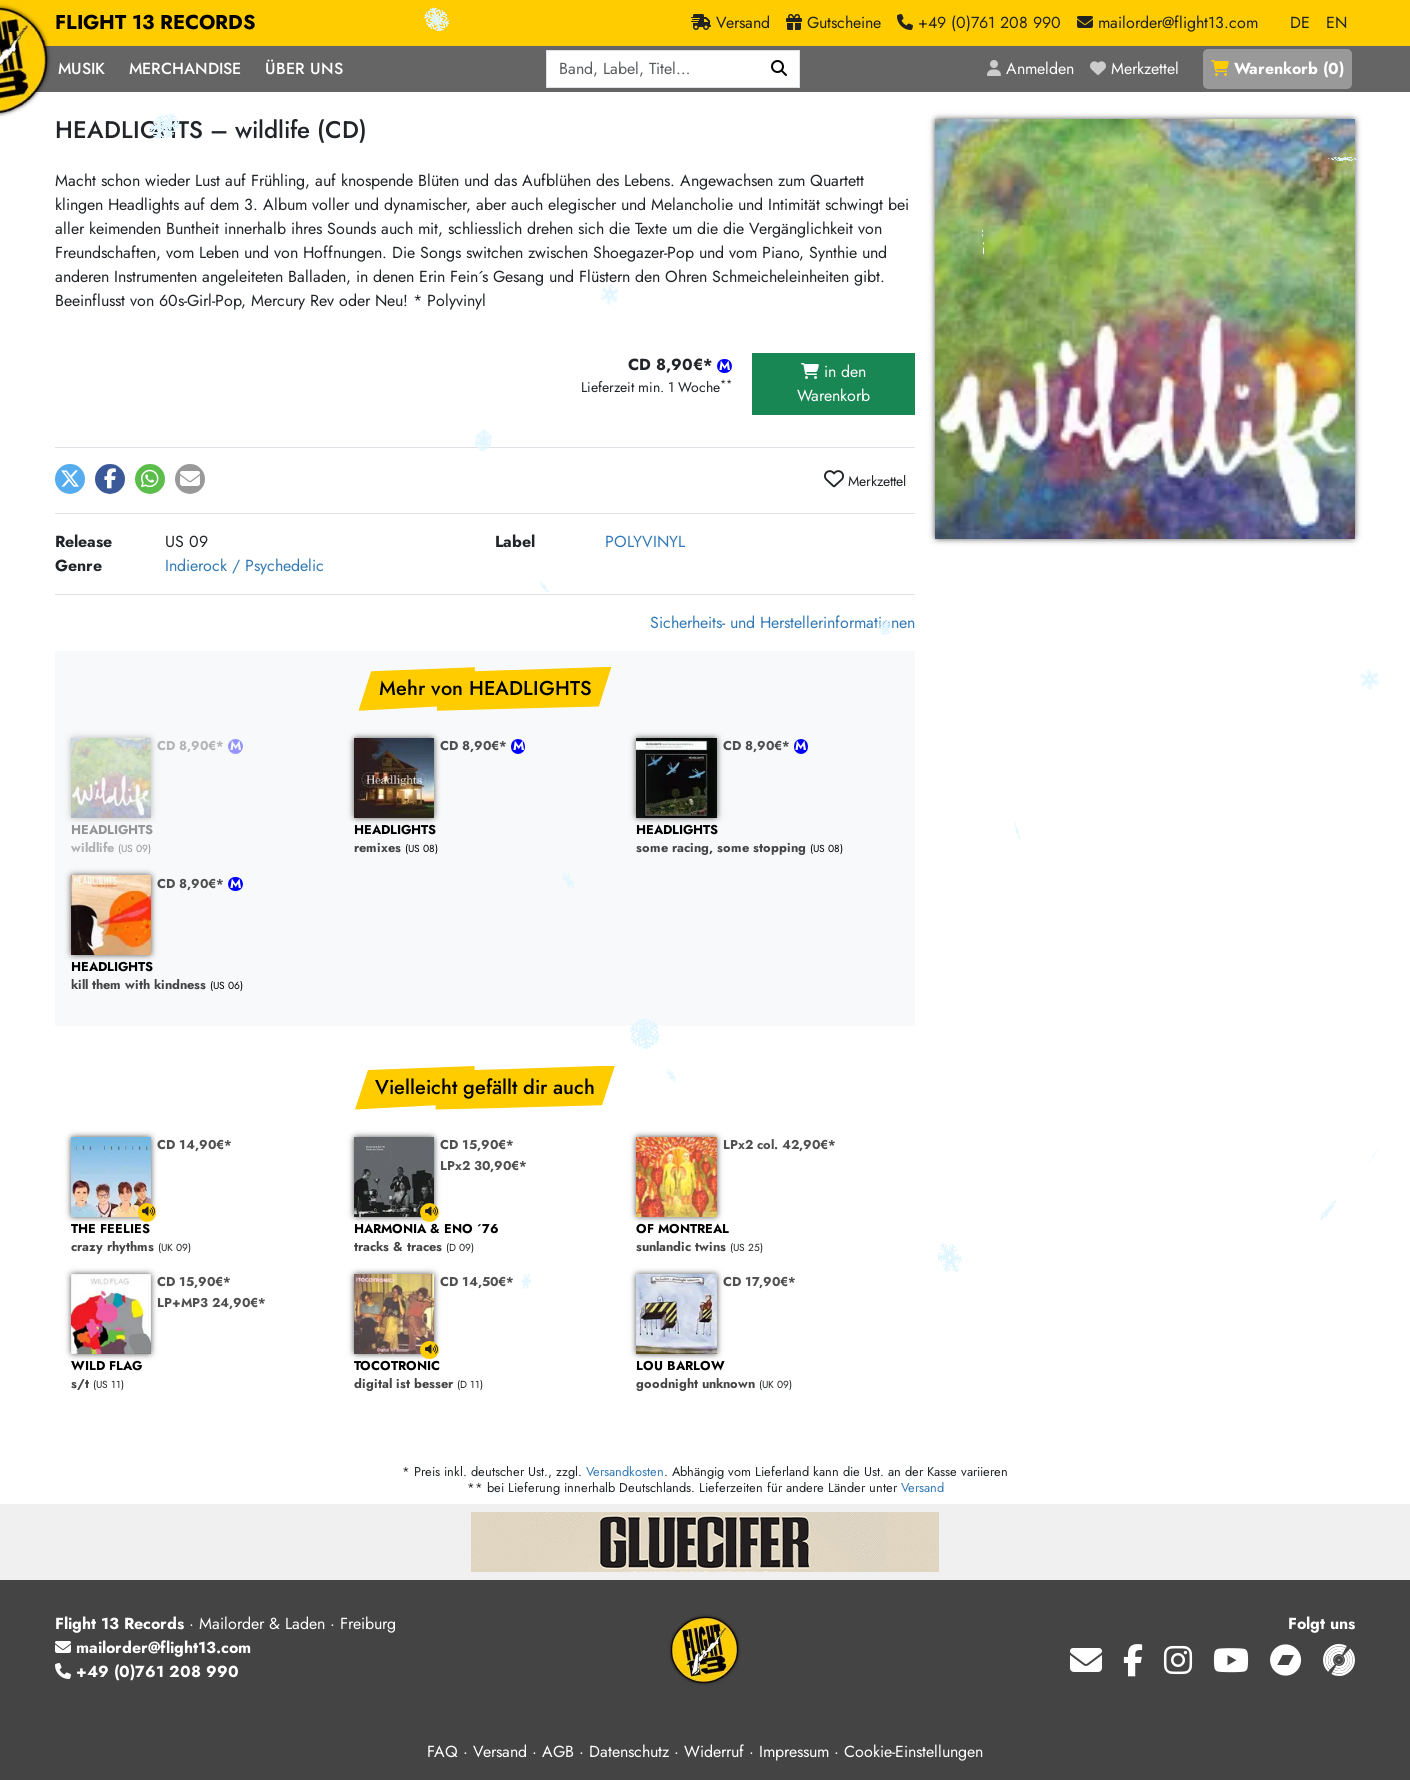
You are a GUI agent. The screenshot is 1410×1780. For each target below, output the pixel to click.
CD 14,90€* (194, 1144)
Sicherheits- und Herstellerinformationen (782, 622)
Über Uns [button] (304, 68)
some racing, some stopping (767, 839)
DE (1300, 22)
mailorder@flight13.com (153, 1647)
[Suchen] (779, 69)
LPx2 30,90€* (483, 1165)
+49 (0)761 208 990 (147, 1671)
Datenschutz (629, 1751)
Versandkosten (625, 1471)
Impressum (794, 1751)
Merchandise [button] (185, 68)
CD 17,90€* (759, 1281)
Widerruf (714, 1751)
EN (1336, 22)
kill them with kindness (202, 976)
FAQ (442, 1751)
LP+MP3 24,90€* (211, 1302)
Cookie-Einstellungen (913, 1751)
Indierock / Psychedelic (244, 565)
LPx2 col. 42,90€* (779, 1144)
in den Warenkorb (833, 383)
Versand (922, 1487)
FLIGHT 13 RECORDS (155, 23)
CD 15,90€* (477, 1144)
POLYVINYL (645, 541)
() (1277, 68)
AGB (558, 1751)
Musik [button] (81, 68)
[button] (70, 479)
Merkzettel (865, 480)
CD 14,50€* (477, 1281)
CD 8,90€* (192, 745)
